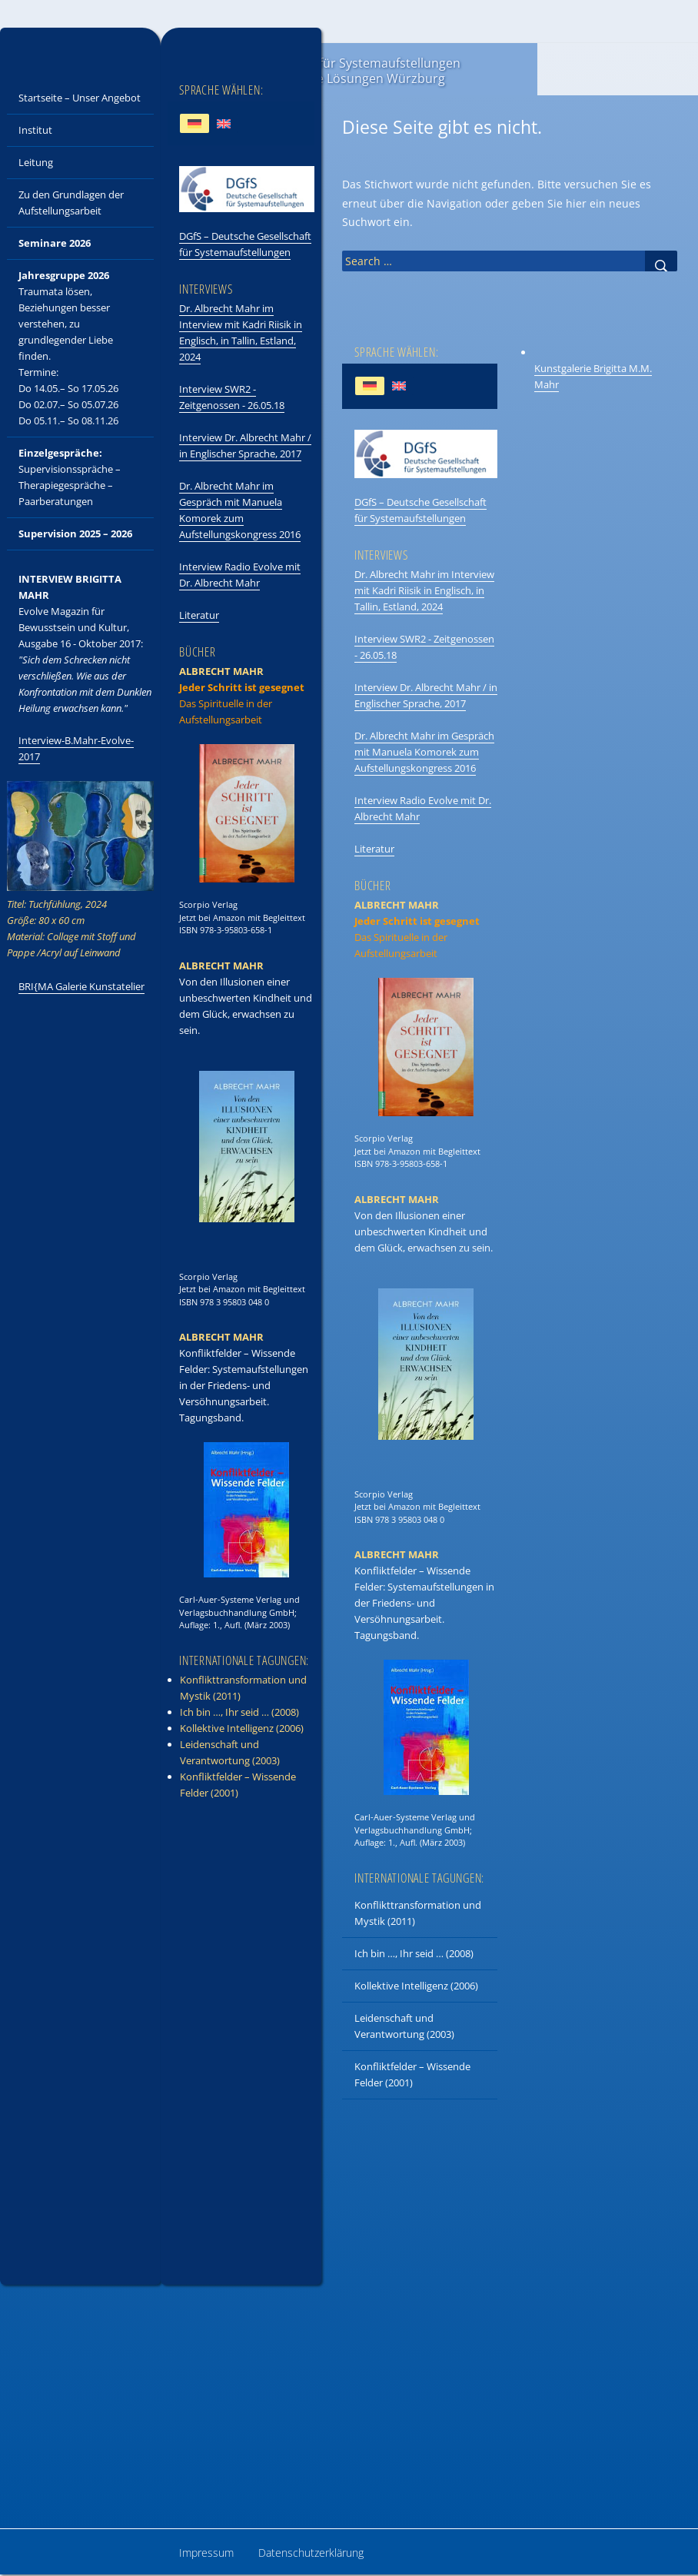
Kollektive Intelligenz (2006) (416, 1986)
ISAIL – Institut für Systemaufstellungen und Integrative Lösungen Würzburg (347, 71)
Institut (35, 130)
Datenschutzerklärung (311, 2552)
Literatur (374, 849)
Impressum (206, 2552)
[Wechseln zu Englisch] (399, 386)
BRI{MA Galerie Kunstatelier (81, 986)
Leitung (35, 162)
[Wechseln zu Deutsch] (369, 386)
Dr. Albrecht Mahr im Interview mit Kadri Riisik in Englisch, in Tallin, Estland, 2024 (424, 590)
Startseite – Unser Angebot (79, 98)
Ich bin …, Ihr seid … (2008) (414, 1953)
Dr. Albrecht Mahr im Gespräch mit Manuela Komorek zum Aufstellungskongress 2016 (424, 752)
